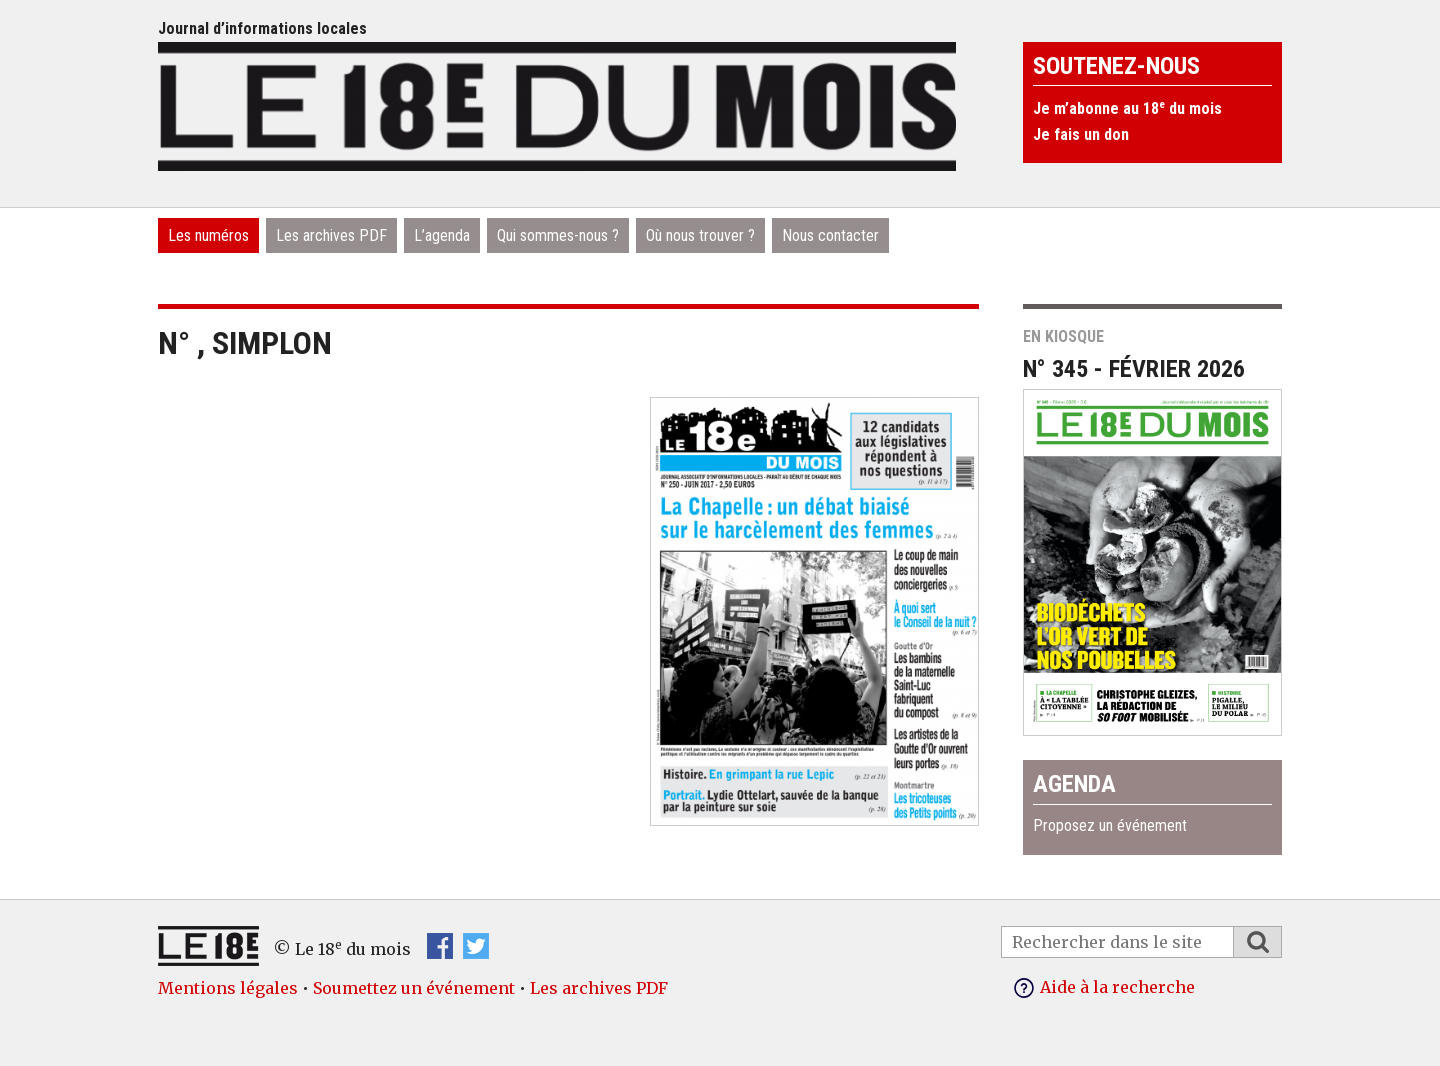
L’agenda (442, 235)
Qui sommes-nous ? (558, 235)
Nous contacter (830, 235)
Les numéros (208, 235)
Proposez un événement (1110, 825)
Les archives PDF (331, 235)
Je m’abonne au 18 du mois (1127, 108)
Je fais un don (1081, 134)
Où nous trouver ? (700, 235)
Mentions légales (228, 988)
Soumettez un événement (414, 988)
